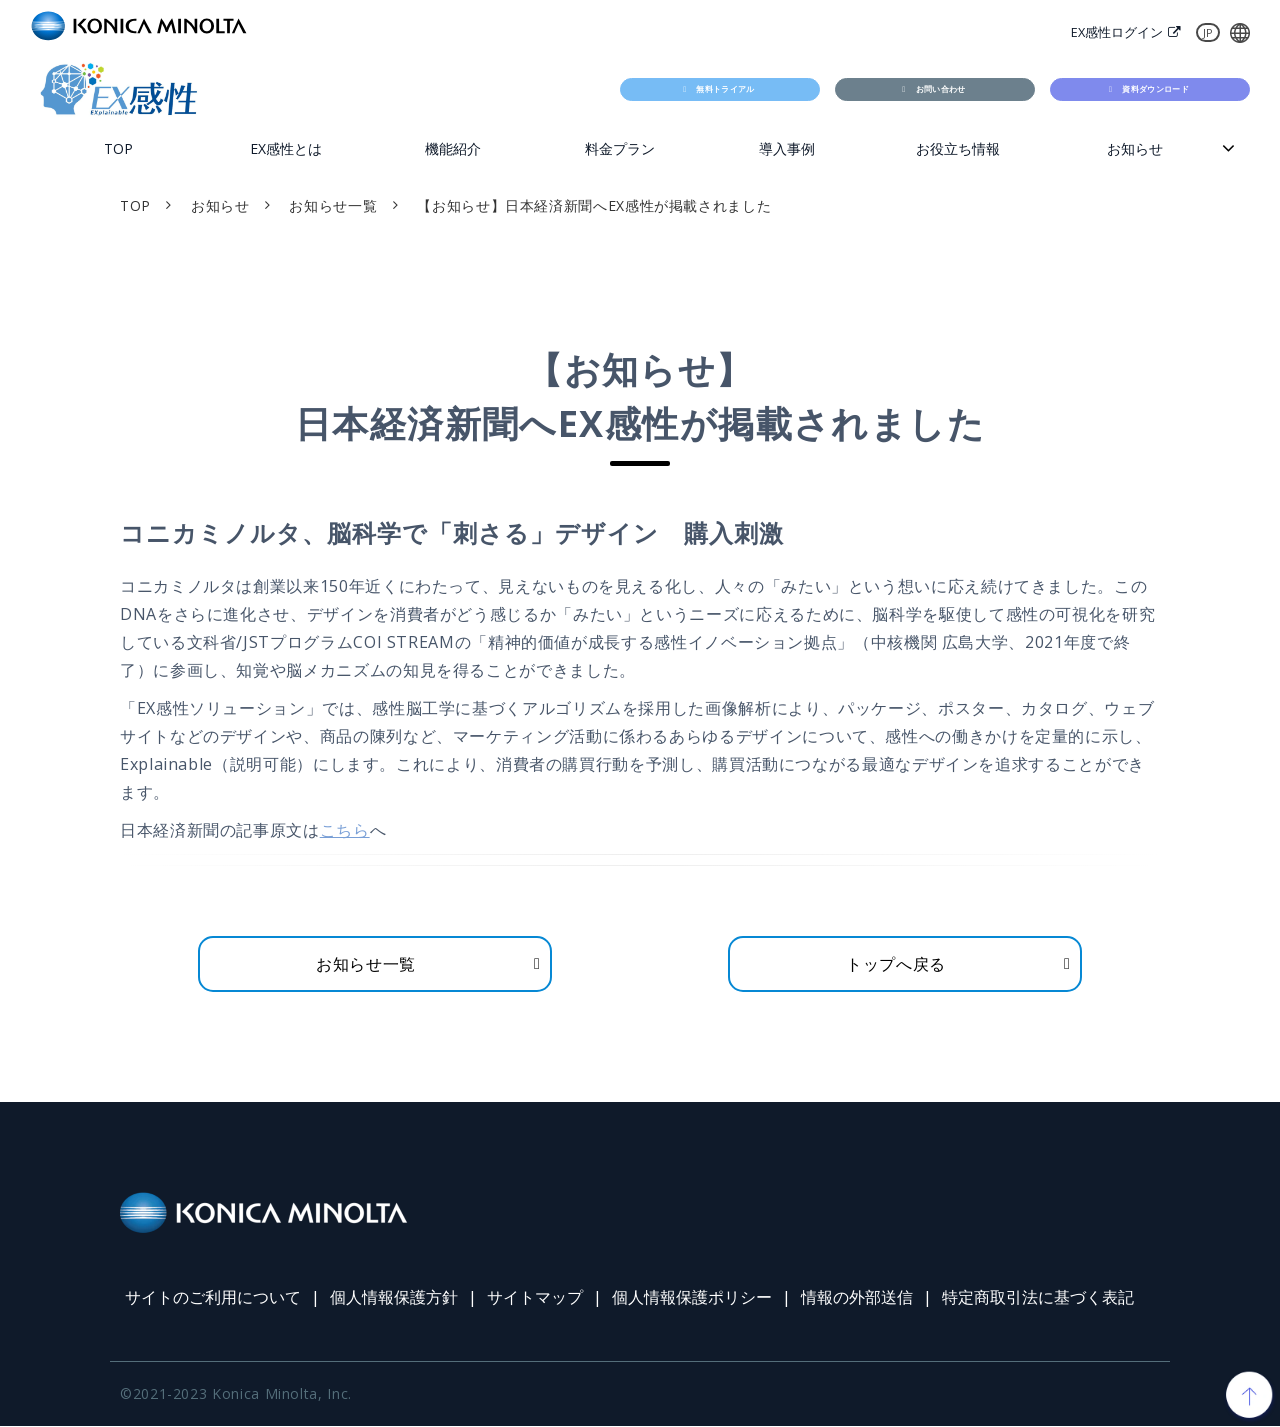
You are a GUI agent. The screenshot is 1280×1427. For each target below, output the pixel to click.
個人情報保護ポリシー (692, 1298)
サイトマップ (535, 1298)
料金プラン (620, 148)
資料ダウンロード (1158, 88)
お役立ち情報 (958, 148)
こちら (345, 831)
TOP (118, 148)
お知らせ (1135, 148)
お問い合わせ (942, 88)
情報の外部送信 (857, 1298)
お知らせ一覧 (333, 205)
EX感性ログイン (1116, 32)
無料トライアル (728, 88)
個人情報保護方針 (394, 1298)
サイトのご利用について (213, 1298)
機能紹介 (453, 148)
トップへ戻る (896, 964)
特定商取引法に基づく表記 (1038, 1298)
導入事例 (787, 148)
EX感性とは (286, 148)
